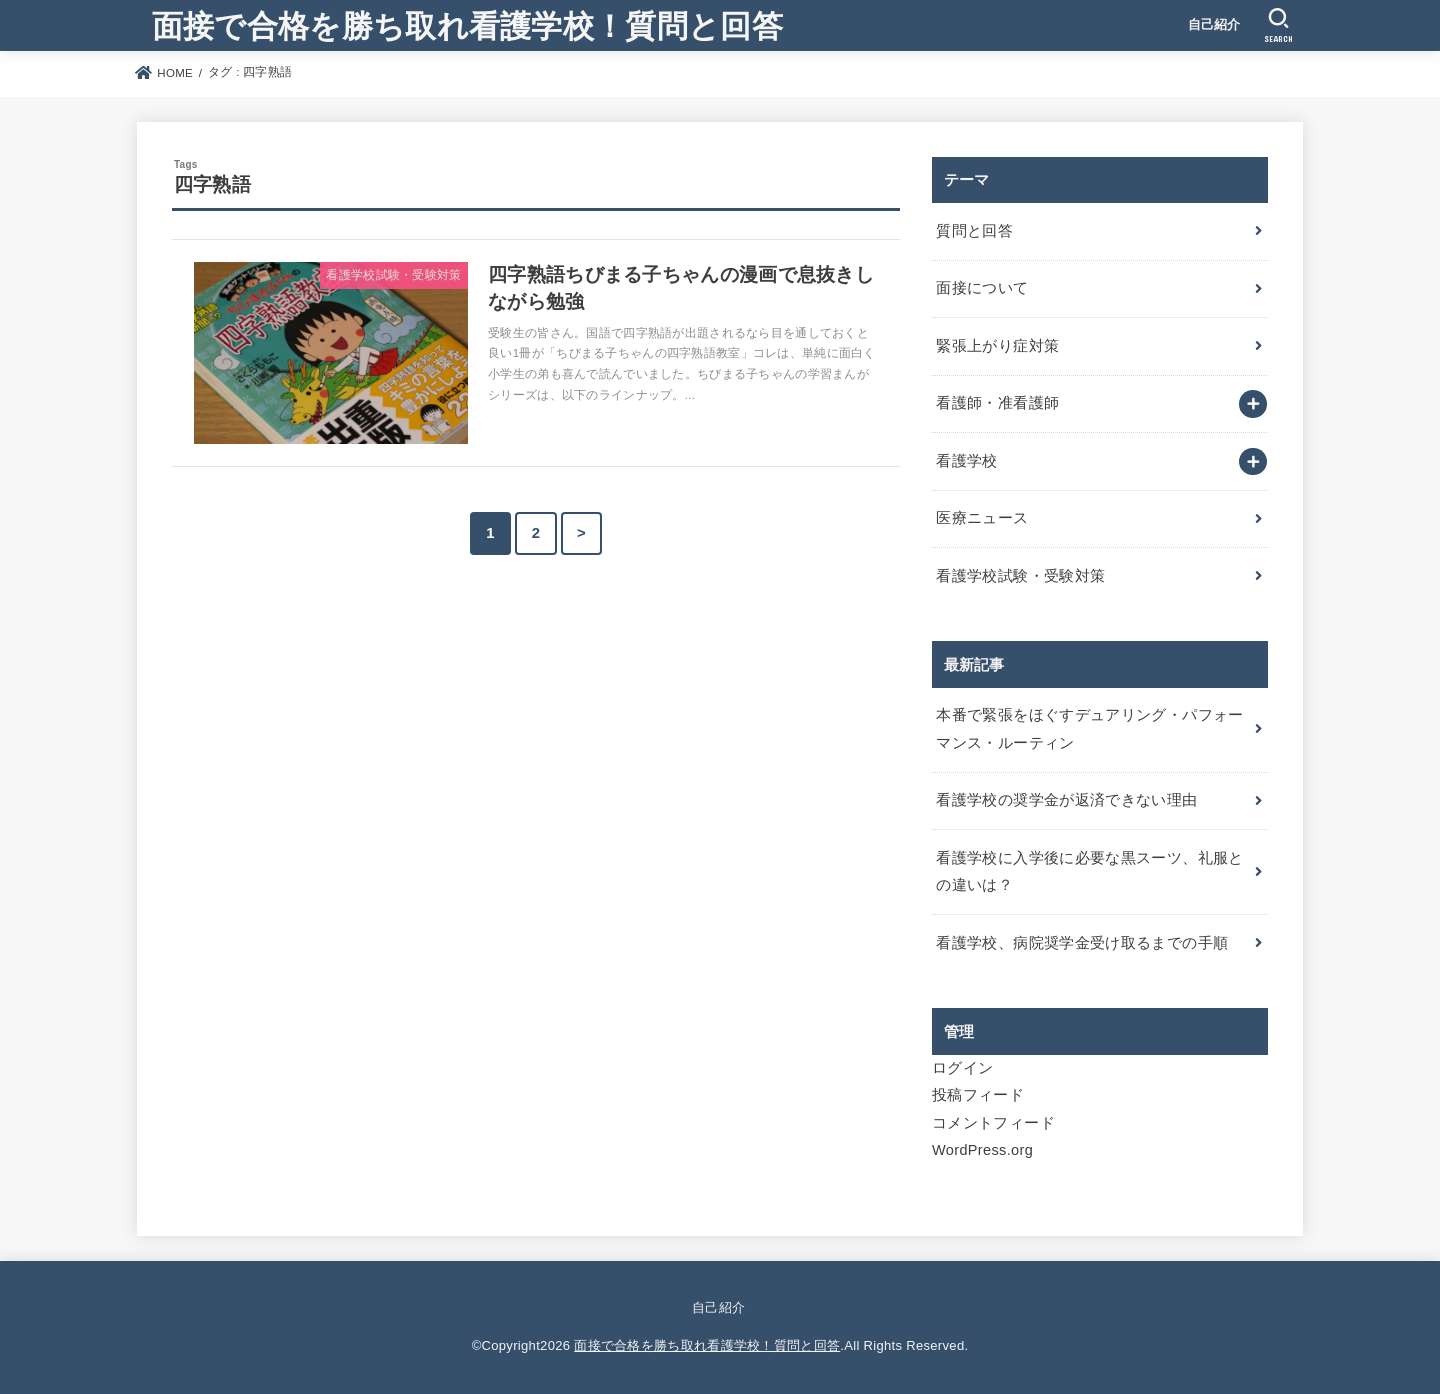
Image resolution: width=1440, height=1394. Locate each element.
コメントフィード (993, 1123)
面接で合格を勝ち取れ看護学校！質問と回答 (467, 24)
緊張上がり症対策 (997, 346)
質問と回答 (974, 231)
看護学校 (966, 461)
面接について (982, 288)
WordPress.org (982, 1150)
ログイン (962, 1068)
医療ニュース (982, 518)
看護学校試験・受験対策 (1020, 576)
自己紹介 (1214, 24)
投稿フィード (978, 1095)
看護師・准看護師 (997, 403)
